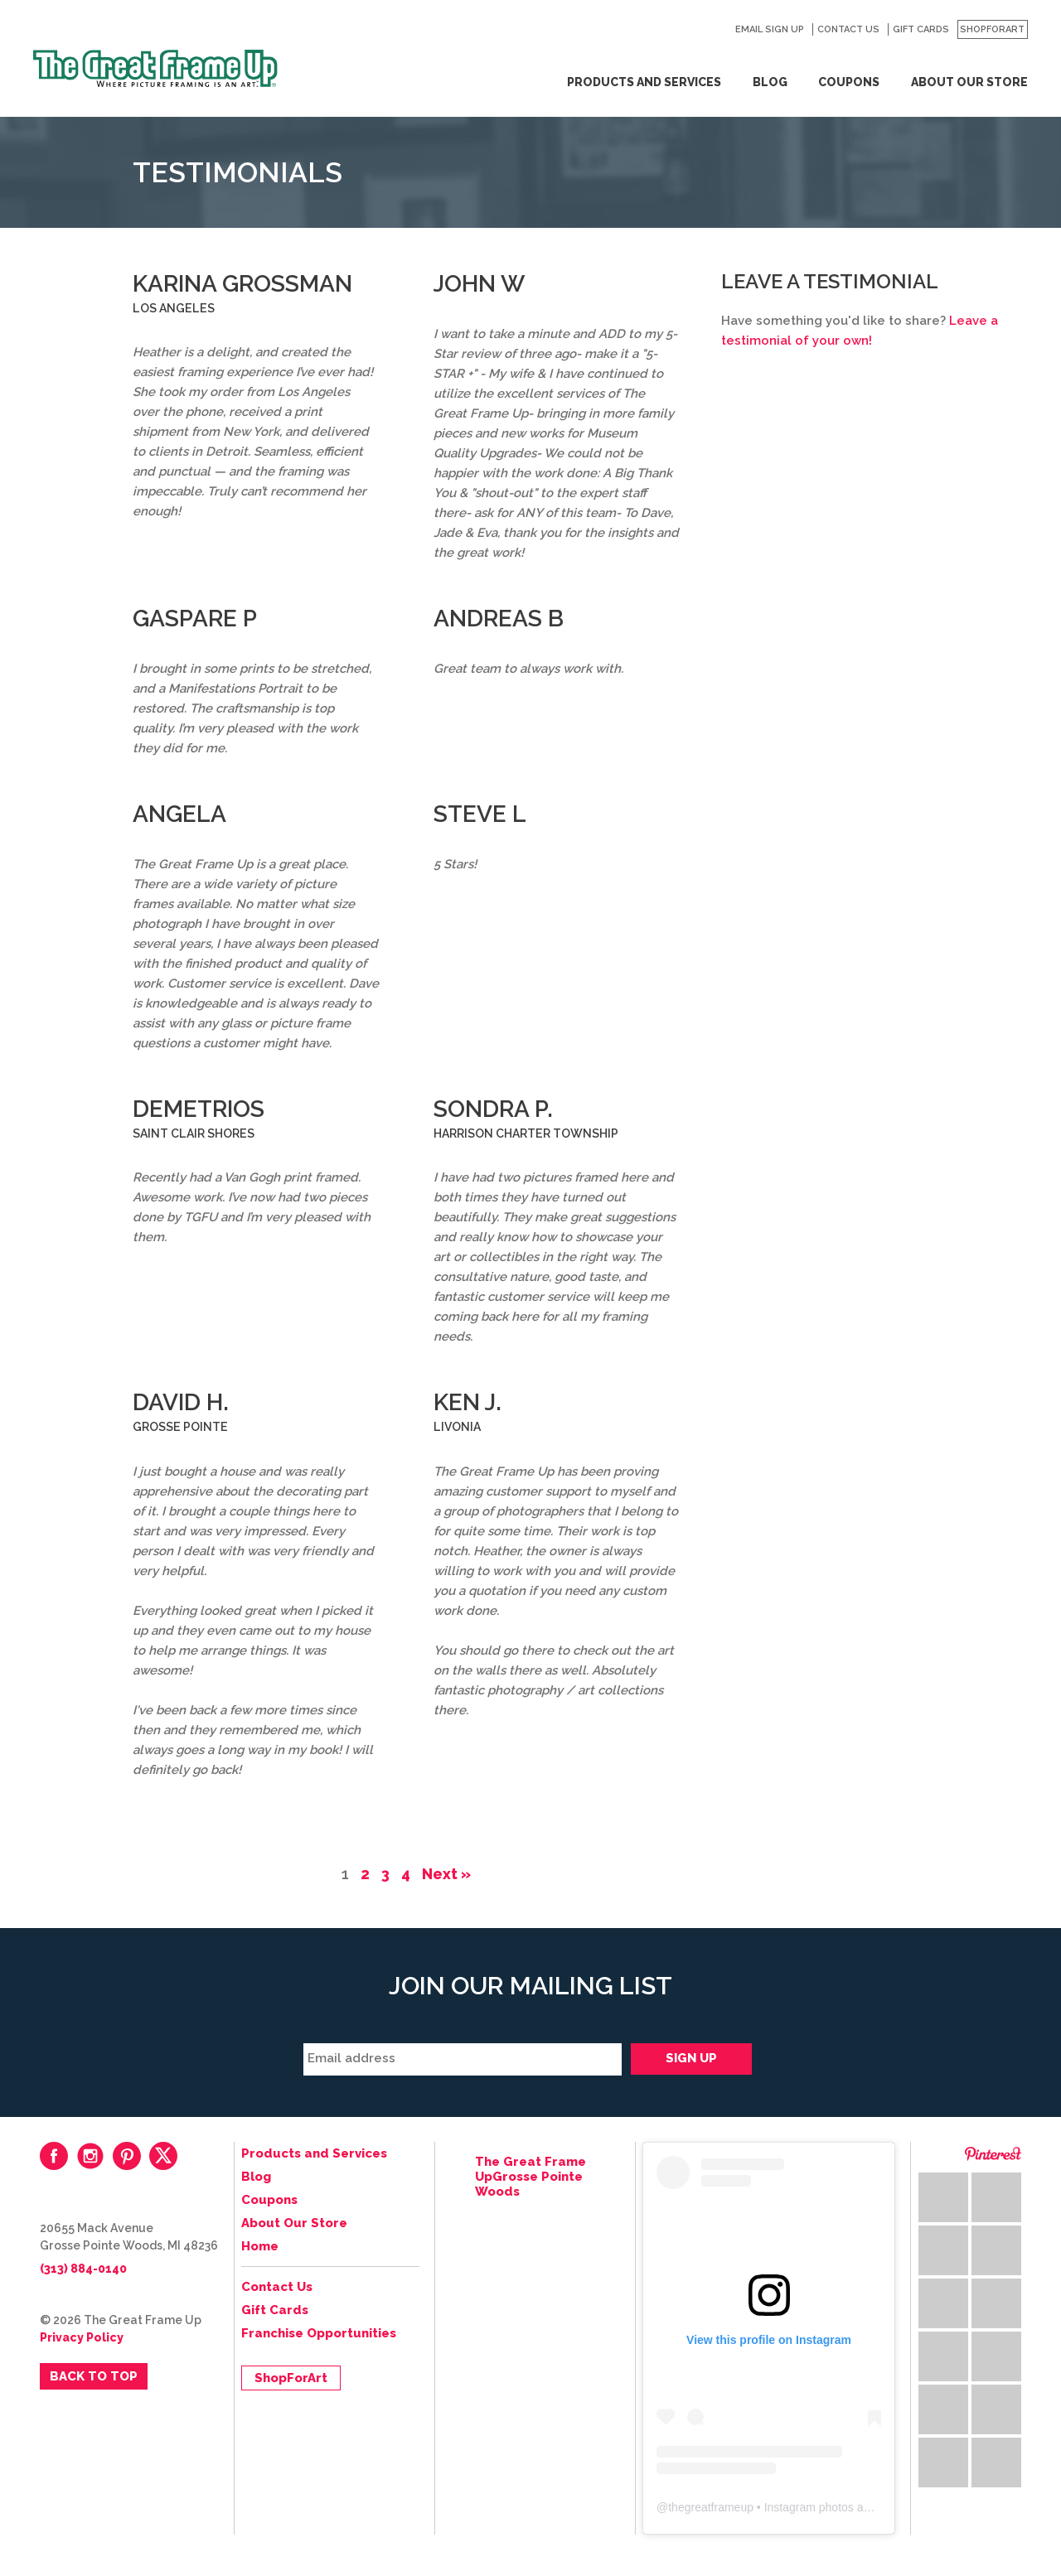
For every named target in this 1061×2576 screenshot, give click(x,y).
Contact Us (848, 29)
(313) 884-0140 (83, 2268)
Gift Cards (921, 29)
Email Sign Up (769, 29)
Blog (770, 82)
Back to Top (94, 2376)
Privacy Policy (82, 2337)
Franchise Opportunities (318, 2333)
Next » (446, 1873)
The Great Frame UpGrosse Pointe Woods (530, 2176)
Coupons (848, 82)
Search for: (713, 30)
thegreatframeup (710, 2507)
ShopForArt (992, 29)
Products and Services (644, 82)
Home (260, 2246)
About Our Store (969, 82)
